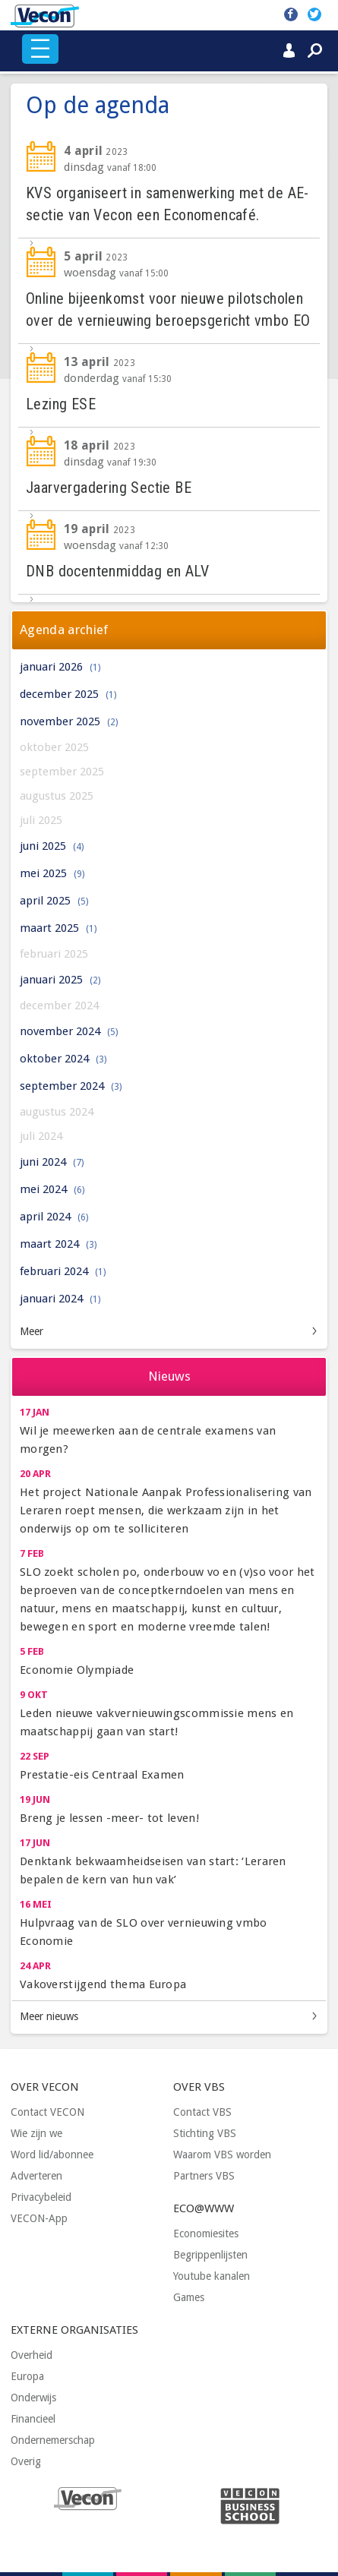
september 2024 (71, 1086)
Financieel (33, 2419)
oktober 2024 (63, 1058)
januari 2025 (60, 980)
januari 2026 (60, 667)
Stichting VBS (204, 2133)
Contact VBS (202, 2112)
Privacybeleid (41, 2197)
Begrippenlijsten (210, 2255)
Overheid (31, 2355)
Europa (27, 2376)
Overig (26, 2461)
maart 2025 (58, 928)
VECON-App (39, 2218)
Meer (31, 1331)
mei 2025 (52, 873)
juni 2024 (52, 1162)
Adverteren (36, 2176)
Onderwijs (33, 2397)
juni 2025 (52, 846)
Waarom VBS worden (222, 2154)
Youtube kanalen (211, 2276)
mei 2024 (52, 1189)
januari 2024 (60, 1298)
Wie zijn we (36, 2133)
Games (188, 2297)
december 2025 (68, 694)
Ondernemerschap (53, 2440)
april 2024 (54, 1216)
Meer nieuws (49, 2016)
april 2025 (54, 901)
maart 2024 (58, 1244)
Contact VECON (47, 2112)
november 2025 (69, 721)
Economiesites (205, 2233)
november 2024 (69, 1031)
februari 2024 (63, 1271)
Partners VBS (204, 2176)
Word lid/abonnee (52, 2154)
